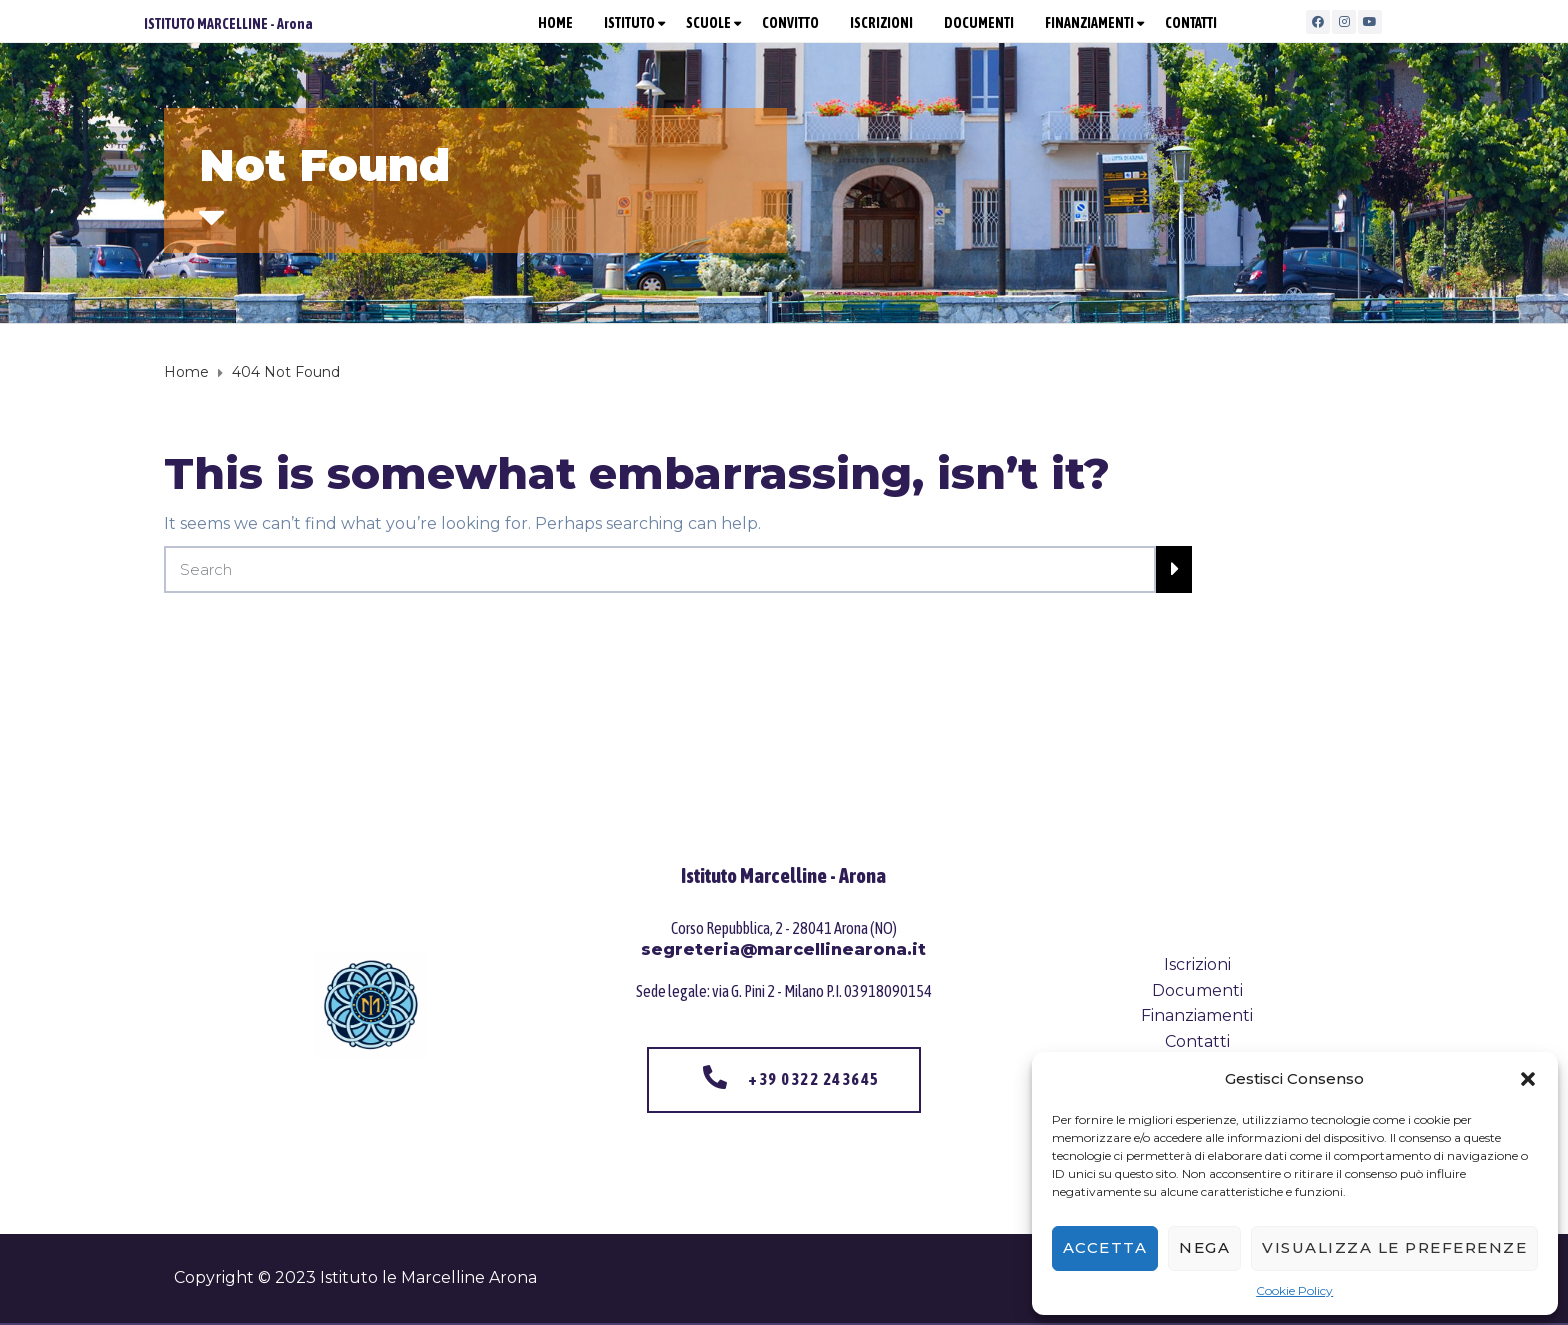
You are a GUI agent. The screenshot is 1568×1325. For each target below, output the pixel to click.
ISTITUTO (629, 23)
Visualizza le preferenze (1394, 1247)
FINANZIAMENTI (1089, 23)
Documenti (1197, 990)
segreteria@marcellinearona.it (783, 949)
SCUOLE (708, 23)
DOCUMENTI (979, 23)
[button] (1528, 1079)
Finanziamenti (1197, 1015)
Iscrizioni (1197, 964)
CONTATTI (1191, 23)
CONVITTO (790, 23)
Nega (1204, 1247)
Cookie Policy (1294, 1290)
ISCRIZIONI (881, 23)
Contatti (1197, 1041)
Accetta (1105, 1247)
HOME (555, 23)
